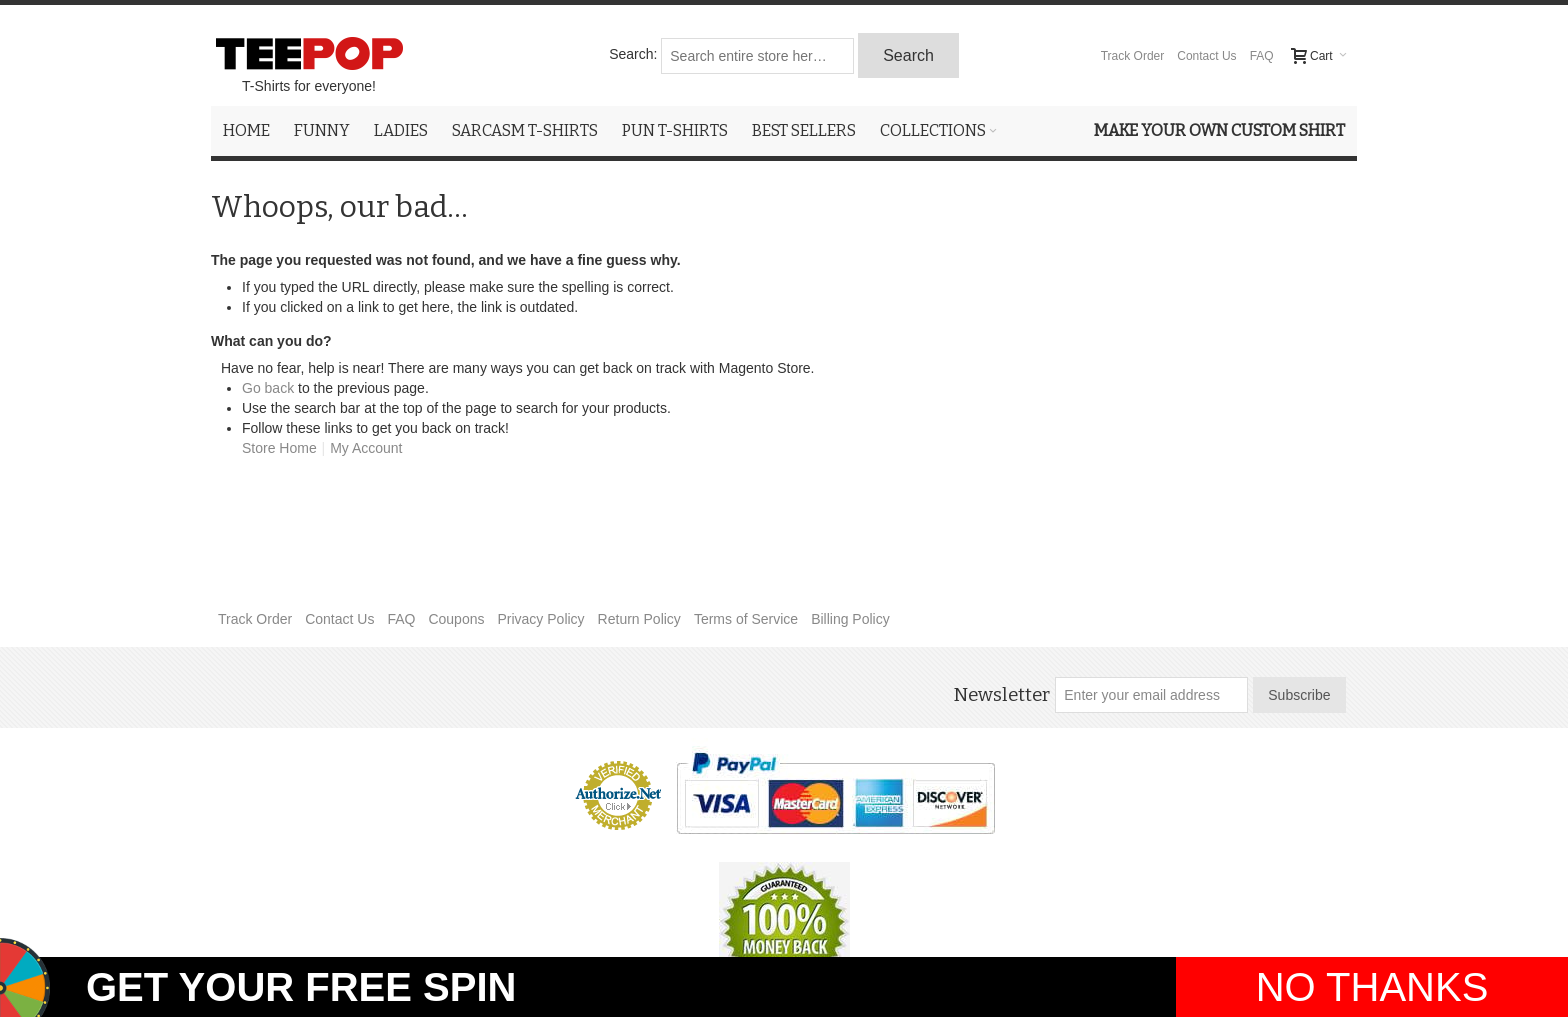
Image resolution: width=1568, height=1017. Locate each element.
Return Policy (639, 619)
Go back (268, 388)
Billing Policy (850, 619)
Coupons (456, 619)
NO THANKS (1372, 987)
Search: (633, 54)
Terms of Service (746, 619)
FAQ (1262, 56)
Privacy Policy (540, 619)
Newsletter (1001, 695)
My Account (366, 448)
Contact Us (1206, 56)
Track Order (1133, 56)
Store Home (279, 448)
